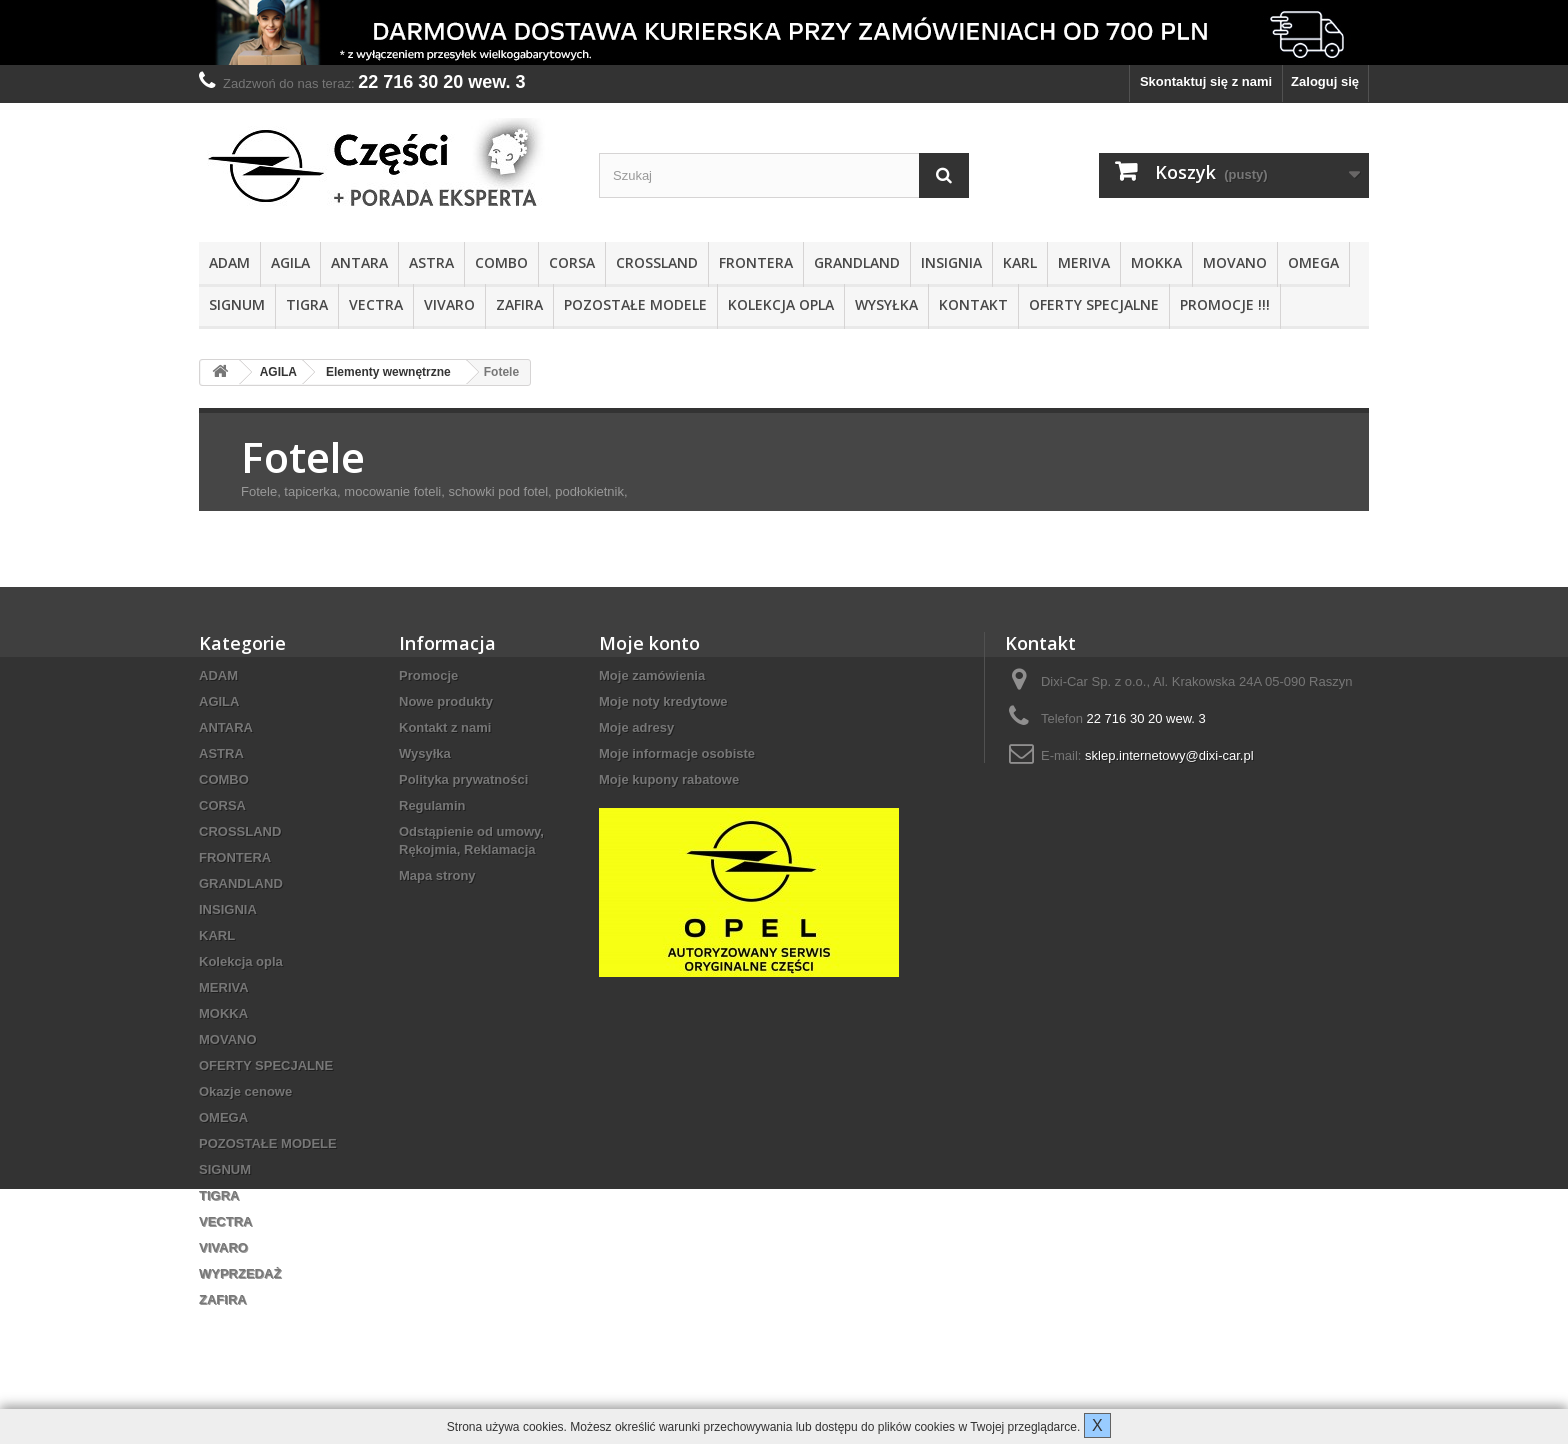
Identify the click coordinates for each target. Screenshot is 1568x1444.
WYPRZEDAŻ (240, 1273)
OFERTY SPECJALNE (1094, 304)
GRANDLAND (857, 262)
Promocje (428, 675)
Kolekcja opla (781, 304)
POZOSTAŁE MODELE (635, 304)
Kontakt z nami (445, 727)
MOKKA (1156, 262)
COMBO (501, 262)
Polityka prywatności (463, 779)
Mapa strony (437, 875)
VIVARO (449, 304)
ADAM (229, 262)
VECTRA (376, 304)
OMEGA (1313, 262)
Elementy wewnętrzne (388, 372)
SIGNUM (237, 304)
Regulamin (432, 805)
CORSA (572, 262)
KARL (1020, 262)
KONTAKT (973, 304)
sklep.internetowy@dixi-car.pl (1169, 755)
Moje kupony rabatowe (669, 779)
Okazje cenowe (245, 1091)
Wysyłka (886, 304)
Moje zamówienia (652, 675)
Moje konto (649, 643)
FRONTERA (756, 262)
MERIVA (1084, 262)
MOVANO (1235, 262)
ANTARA (359, 262)
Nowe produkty (446, 701)
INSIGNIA (951, 262)
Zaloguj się (1325, 81)
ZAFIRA (519, 304)
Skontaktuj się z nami (1206, 81)
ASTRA (431, 262)
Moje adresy (636, 727)
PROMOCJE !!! (1225, 304)
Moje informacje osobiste (677, 753)
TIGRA (307, 304)
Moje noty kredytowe (663, 701)
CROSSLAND (657, 262)
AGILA (290, 262)
